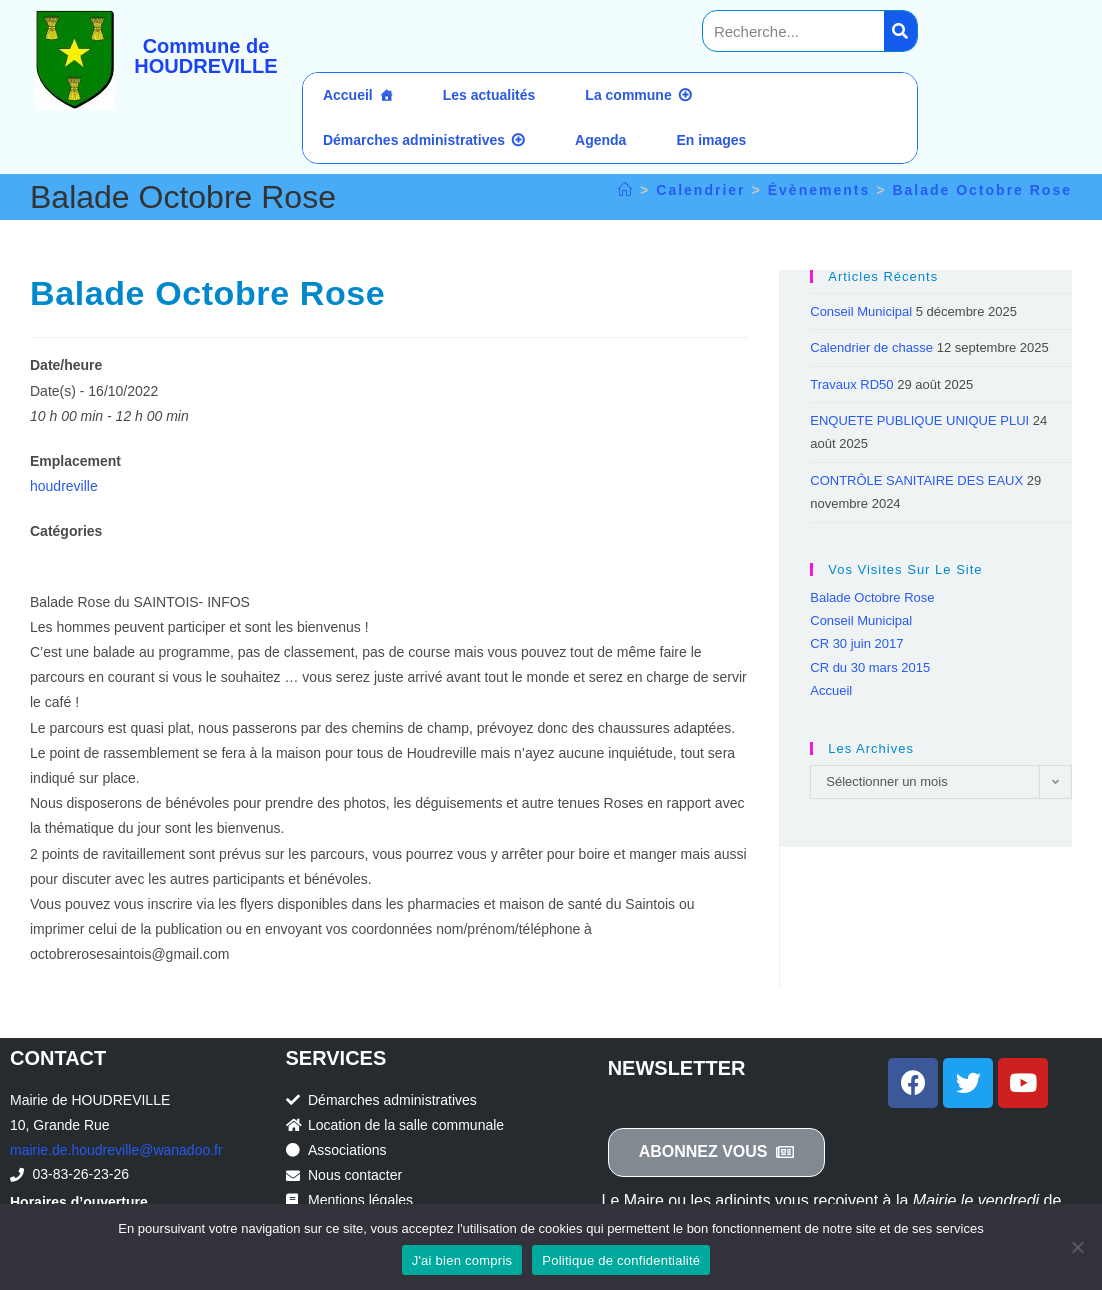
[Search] (900, 31)
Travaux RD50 (851, 384)
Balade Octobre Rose (982, 190)
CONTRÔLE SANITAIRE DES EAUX (916, 480)
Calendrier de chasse (871, 347)
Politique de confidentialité (621, 1260)
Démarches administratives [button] (414, 140)
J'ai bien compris (462, 1260)
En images (711, 140)
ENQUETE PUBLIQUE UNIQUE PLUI (919, 420)
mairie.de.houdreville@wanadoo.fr (116, 1150)
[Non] (1077, 1247)
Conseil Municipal (861, 311)
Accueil (348, 95)
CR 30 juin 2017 (856, 643)
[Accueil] (626, 190)
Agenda (600, 140)
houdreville (64, 486)
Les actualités (489, 95)
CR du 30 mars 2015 (870, 667)
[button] (716, 1152)
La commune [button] (628, 95)
